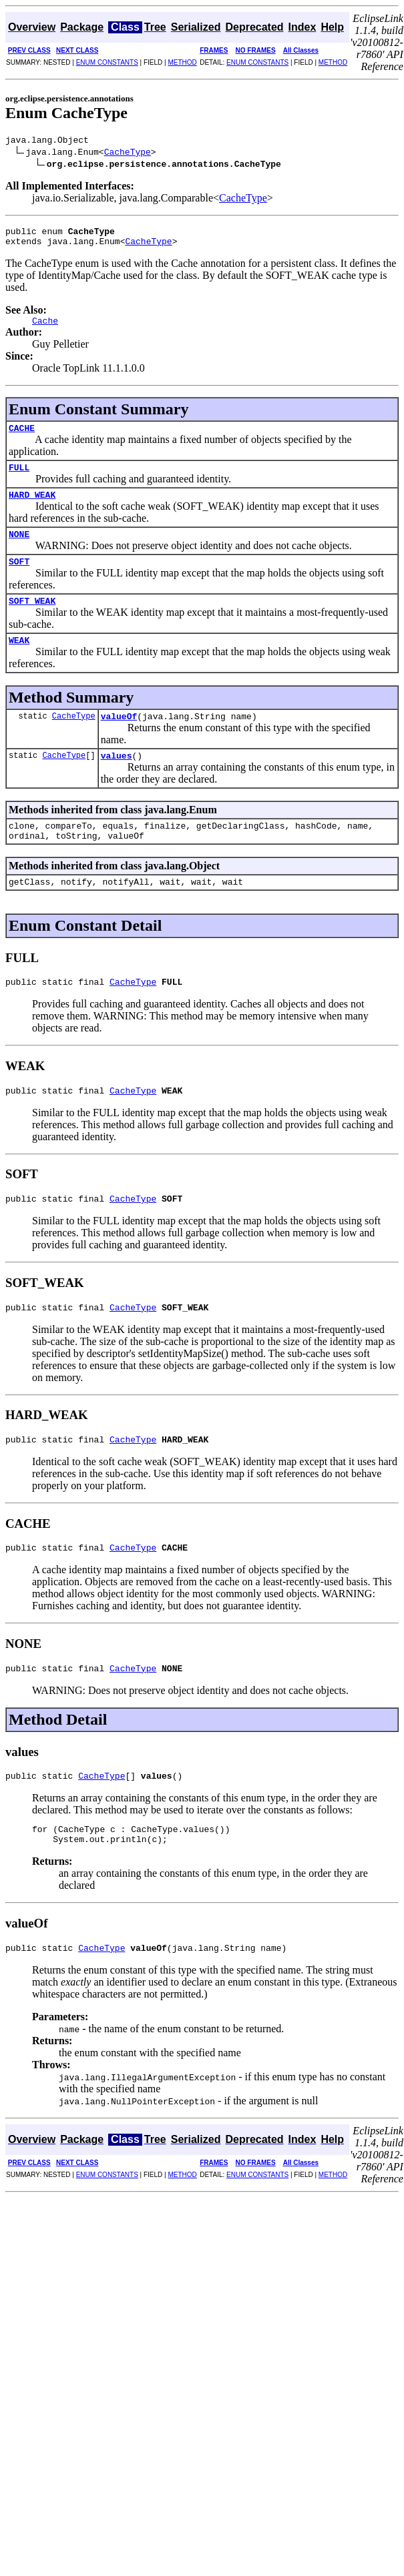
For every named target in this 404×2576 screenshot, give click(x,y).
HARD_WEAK (32, 508)
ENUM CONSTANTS (107, 62)
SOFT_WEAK (32, 620)
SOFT (19, 579)
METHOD (182, 62)
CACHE (22, 438)
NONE (19, 550)
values (116, 781)
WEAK (19, 662)
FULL (19, 479)
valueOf (119, 740)
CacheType (127, 153)
